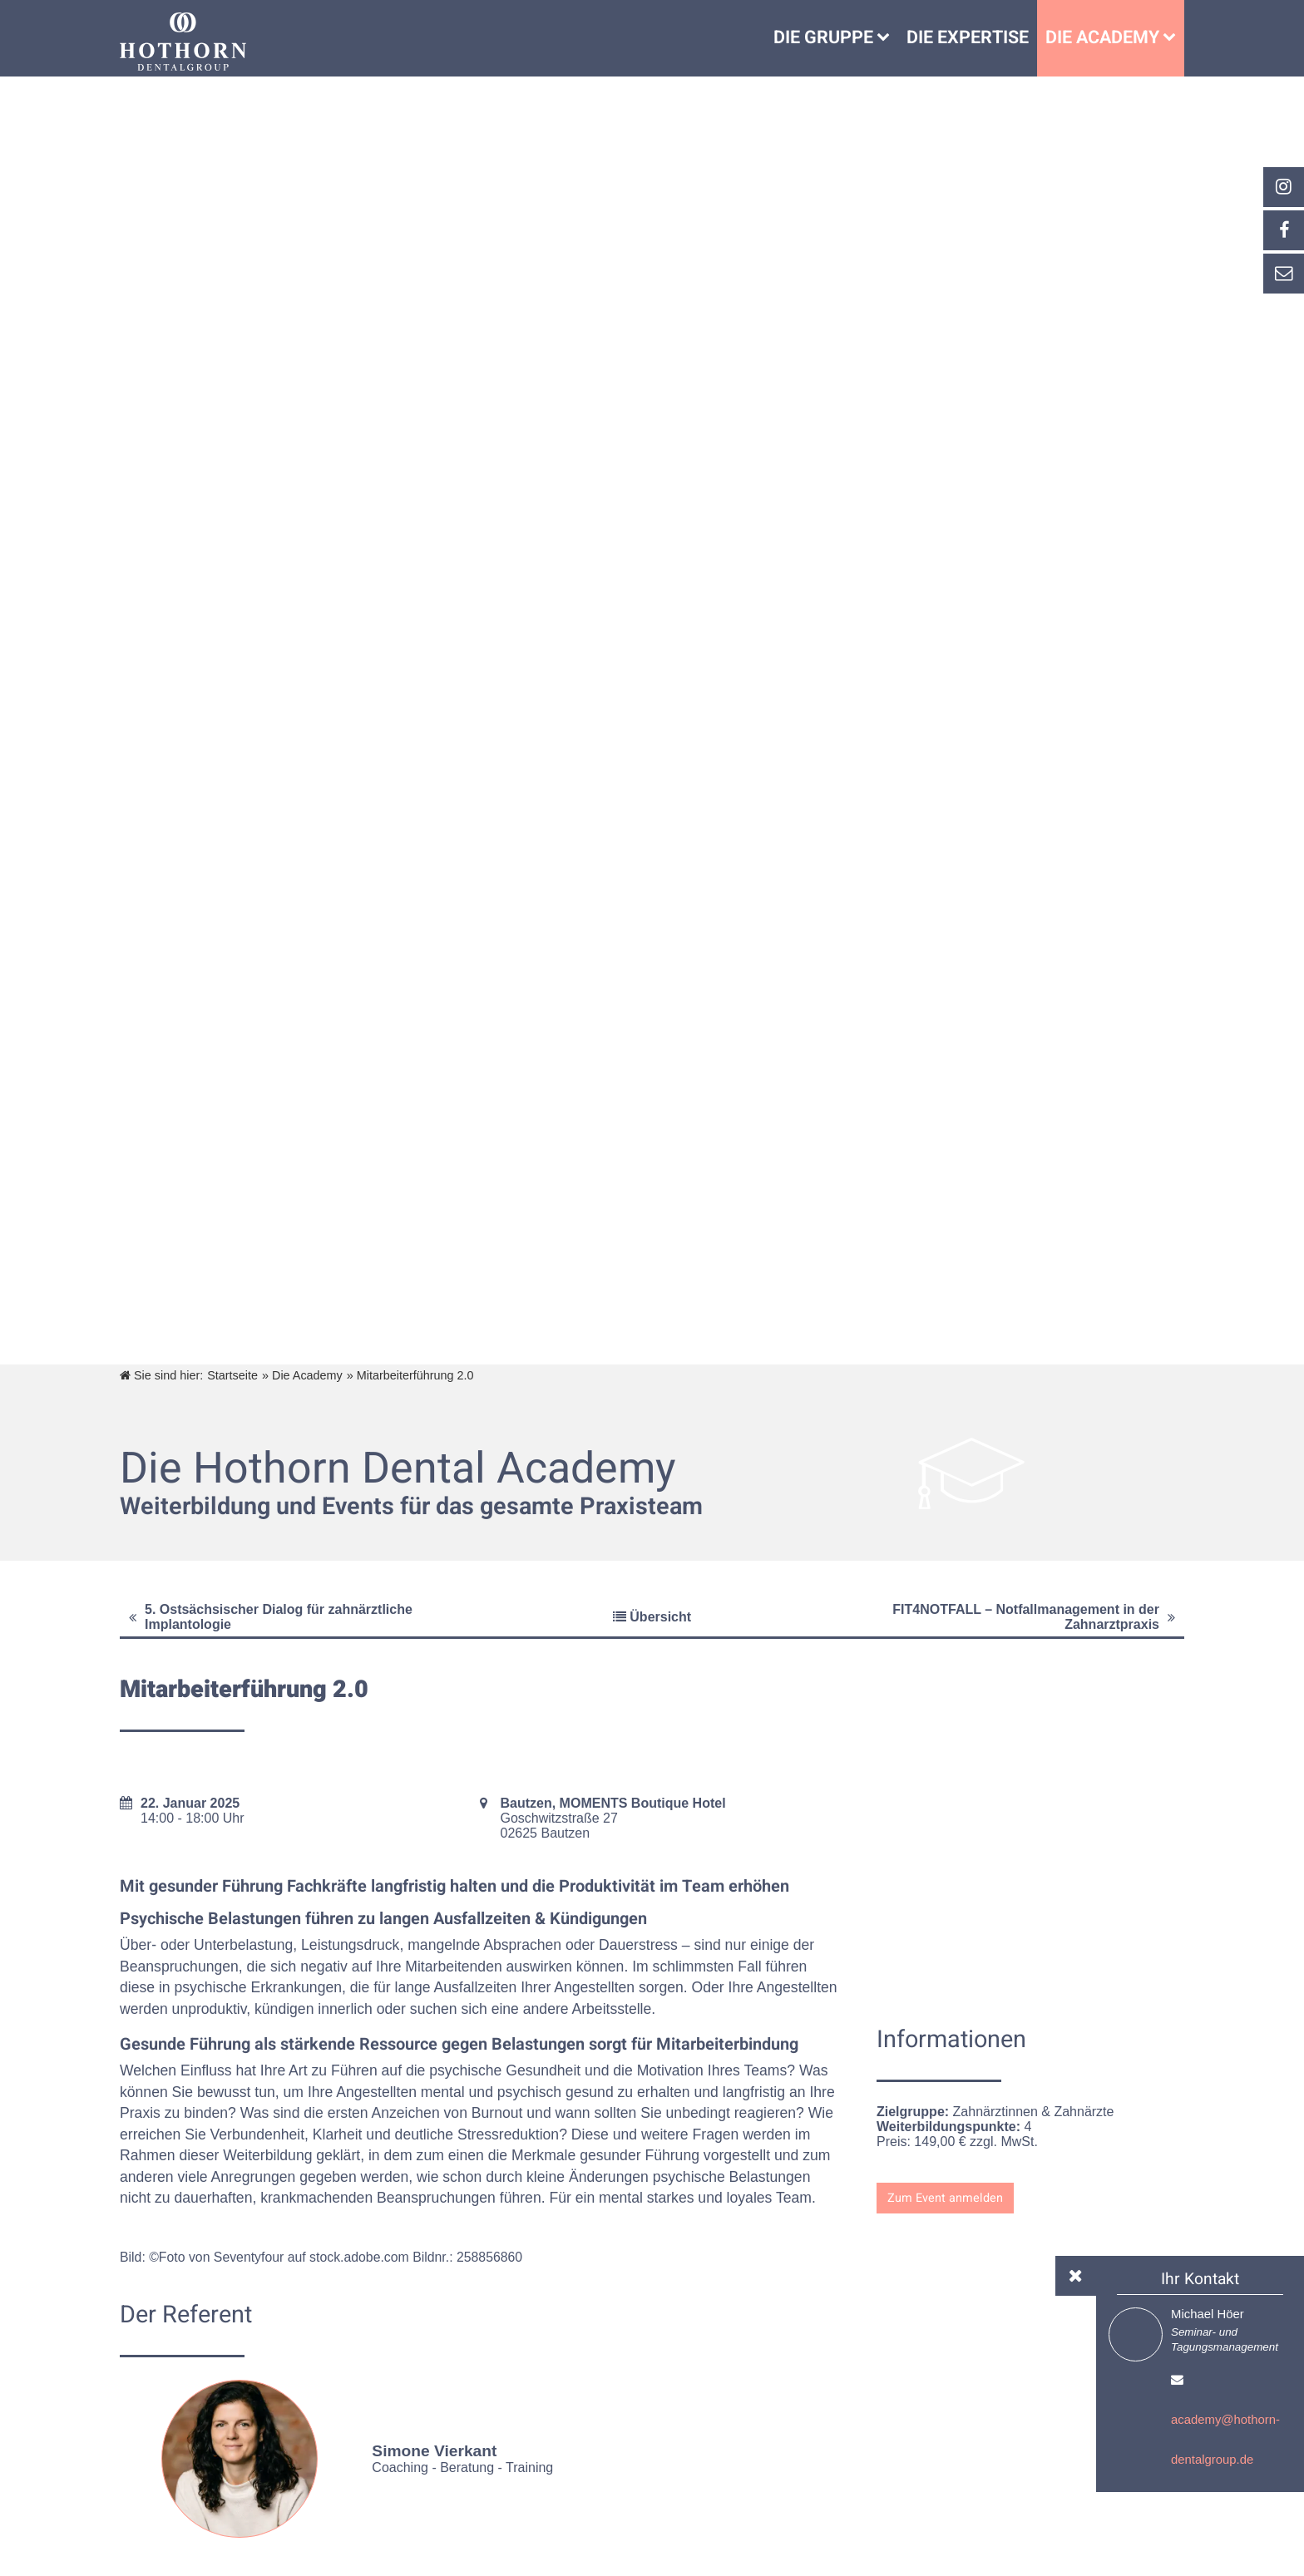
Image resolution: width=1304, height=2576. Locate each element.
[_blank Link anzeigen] (1283, 187)
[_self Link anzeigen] (1283, 230)
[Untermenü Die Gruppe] (887, 38)
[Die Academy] (1173, 38)
